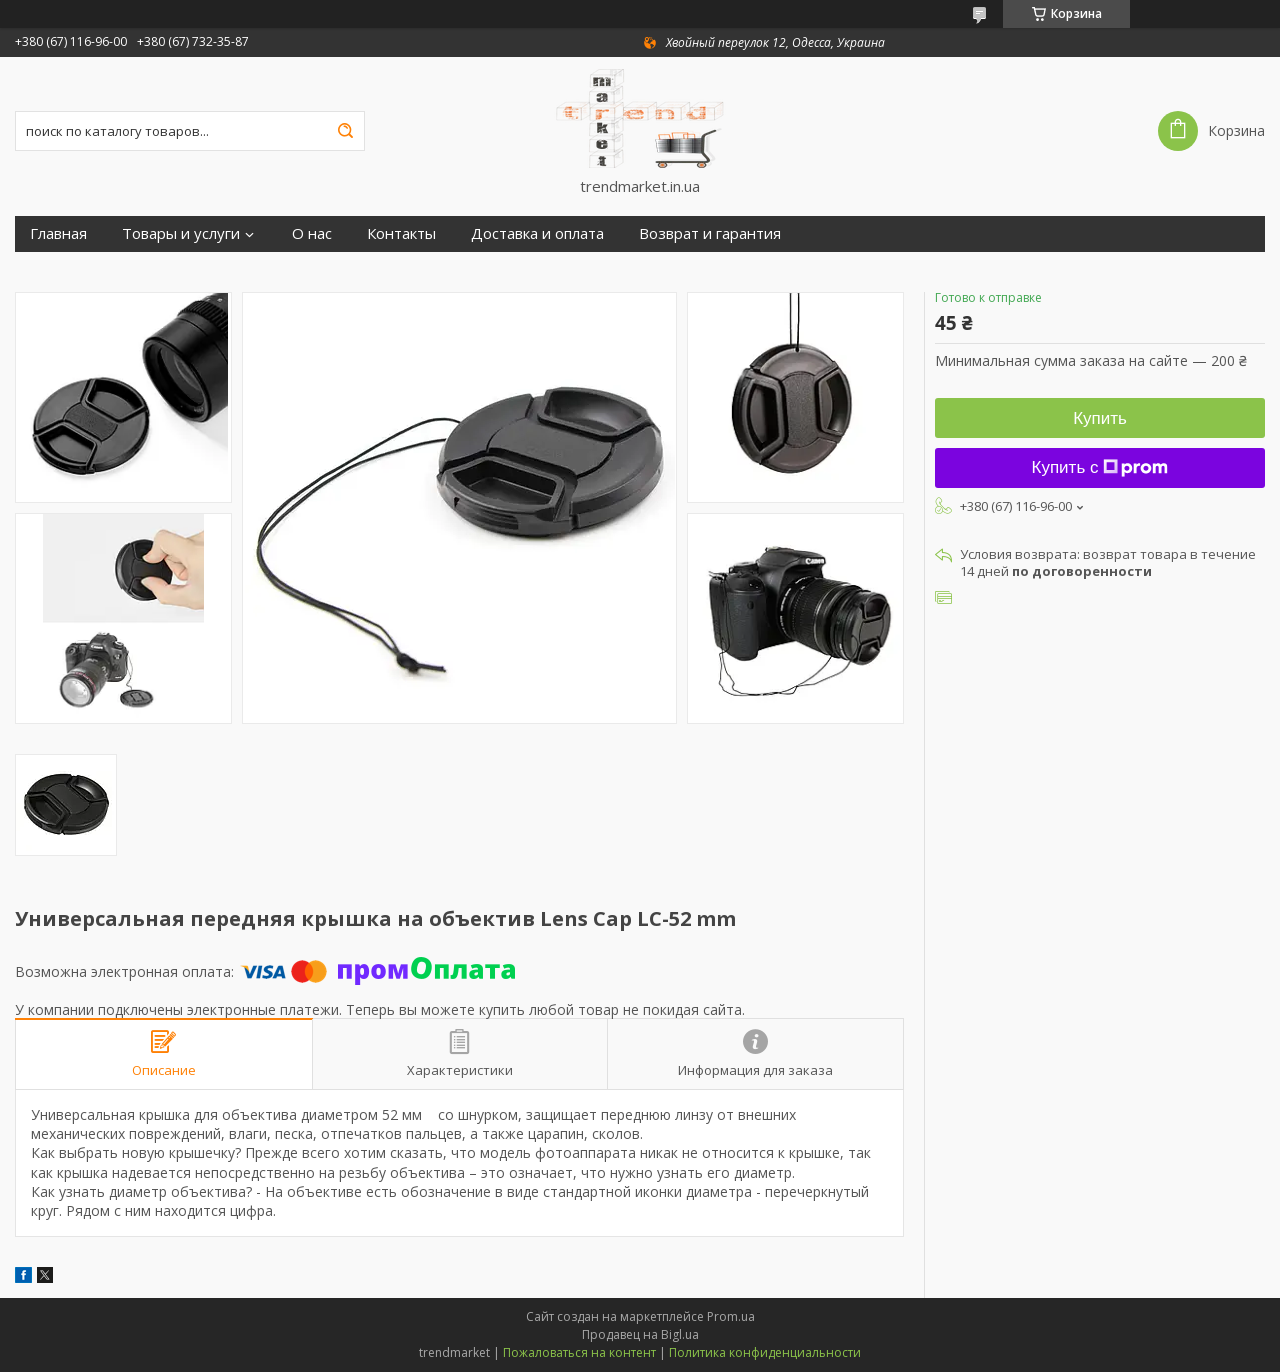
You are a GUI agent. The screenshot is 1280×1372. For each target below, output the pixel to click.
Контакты (401, 233)
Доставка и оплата (537, 233)
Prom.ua (731, 1316)
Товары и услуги (181, 233)
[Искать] (345, 131)
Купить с (1100, 467)
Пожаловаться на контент (579, 1352)
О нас (312, 233)
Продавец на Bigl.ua (640, 1334)
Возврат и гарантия (710, 233)
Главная (58, 233)
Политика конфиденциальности (765, 1352)
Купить (1100, 418)
